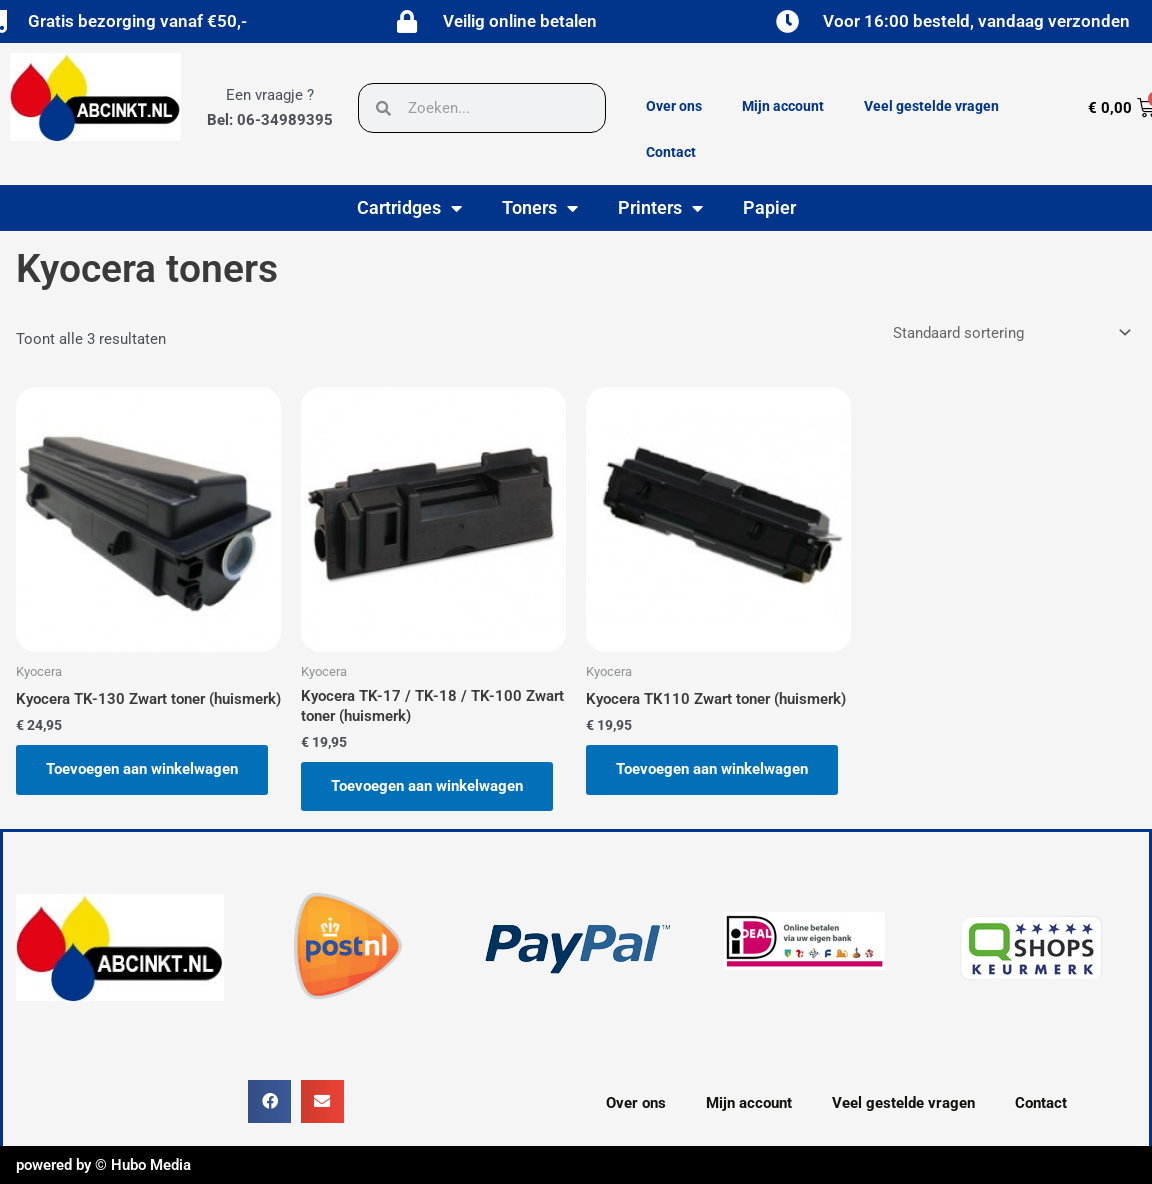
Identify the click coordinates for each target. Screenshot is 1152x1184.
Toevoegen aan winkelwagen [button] (142, 769)
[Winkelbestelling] (1010, 333)
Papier (769, 207)
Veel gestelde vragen (931, 106)
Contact (671, 152)
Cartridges (409, 208)
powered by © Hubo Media (103, 1165)
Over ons (674, 106)
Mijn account (783, 106)
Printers (660, 208)
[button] (269, 1101)
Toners (540, 208)
